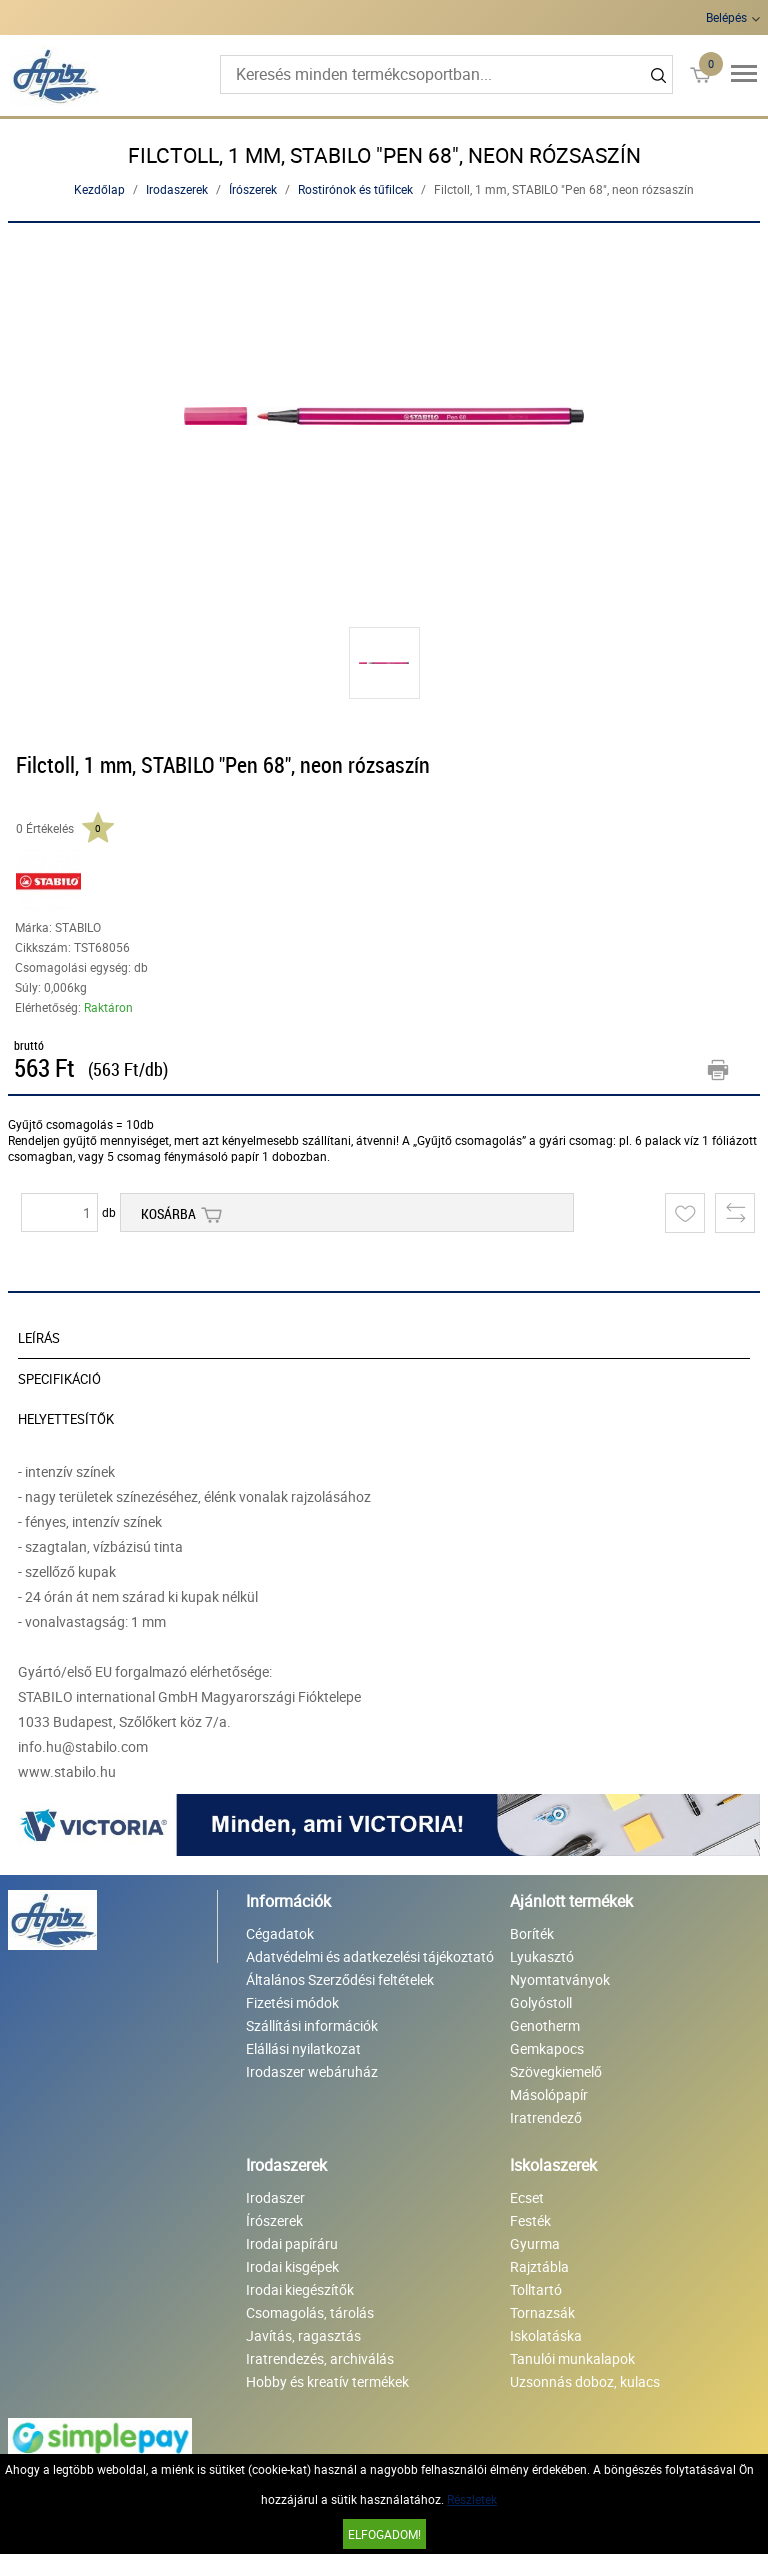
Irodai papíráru (292, 2243)
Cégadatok (280, 1933)
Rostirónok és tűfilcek (355, 189)
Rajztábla (539, 2266)
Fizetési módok (292, 2002)
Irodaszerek (177, 189)
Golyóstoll (541, 2002)
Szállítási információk (312, 2025)
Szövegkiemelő (556, 2071)
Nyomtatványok (560, 1979)
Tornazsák (542, 2312)
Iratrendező (546, 2117)
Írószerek (253, 189)
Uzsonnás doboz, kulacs (585, 2381)
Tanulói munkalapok (572, 2358)
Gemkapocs (547, 2048)
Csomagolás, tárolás (310, 2312)
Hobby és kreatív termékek (327, 2381)
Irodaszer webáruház (312, 2071)
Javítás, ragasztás (303, 2335)
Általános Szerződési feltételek (340, 1979)
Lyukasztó (542, 1956)
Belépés (726, 17)
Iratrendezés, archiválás (320, 2358)
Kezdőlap (99, 189)
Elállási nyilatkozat (303, 2048)
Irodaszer (275, 2197)
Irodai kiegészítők (300, 2289)
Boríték (532, 1933)
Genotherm (545, 2025)
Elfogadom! (384, 2534)
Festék (530, 2220)
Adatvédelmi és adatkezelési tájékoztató (370, 1956)
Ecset (527, 2197)
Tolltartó (536, 2289)
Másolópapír (549, 2094)
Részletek (472, 2499)
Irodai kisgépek (292, 2266)
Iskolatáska (546, 2335)
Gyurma (535, 2243)
